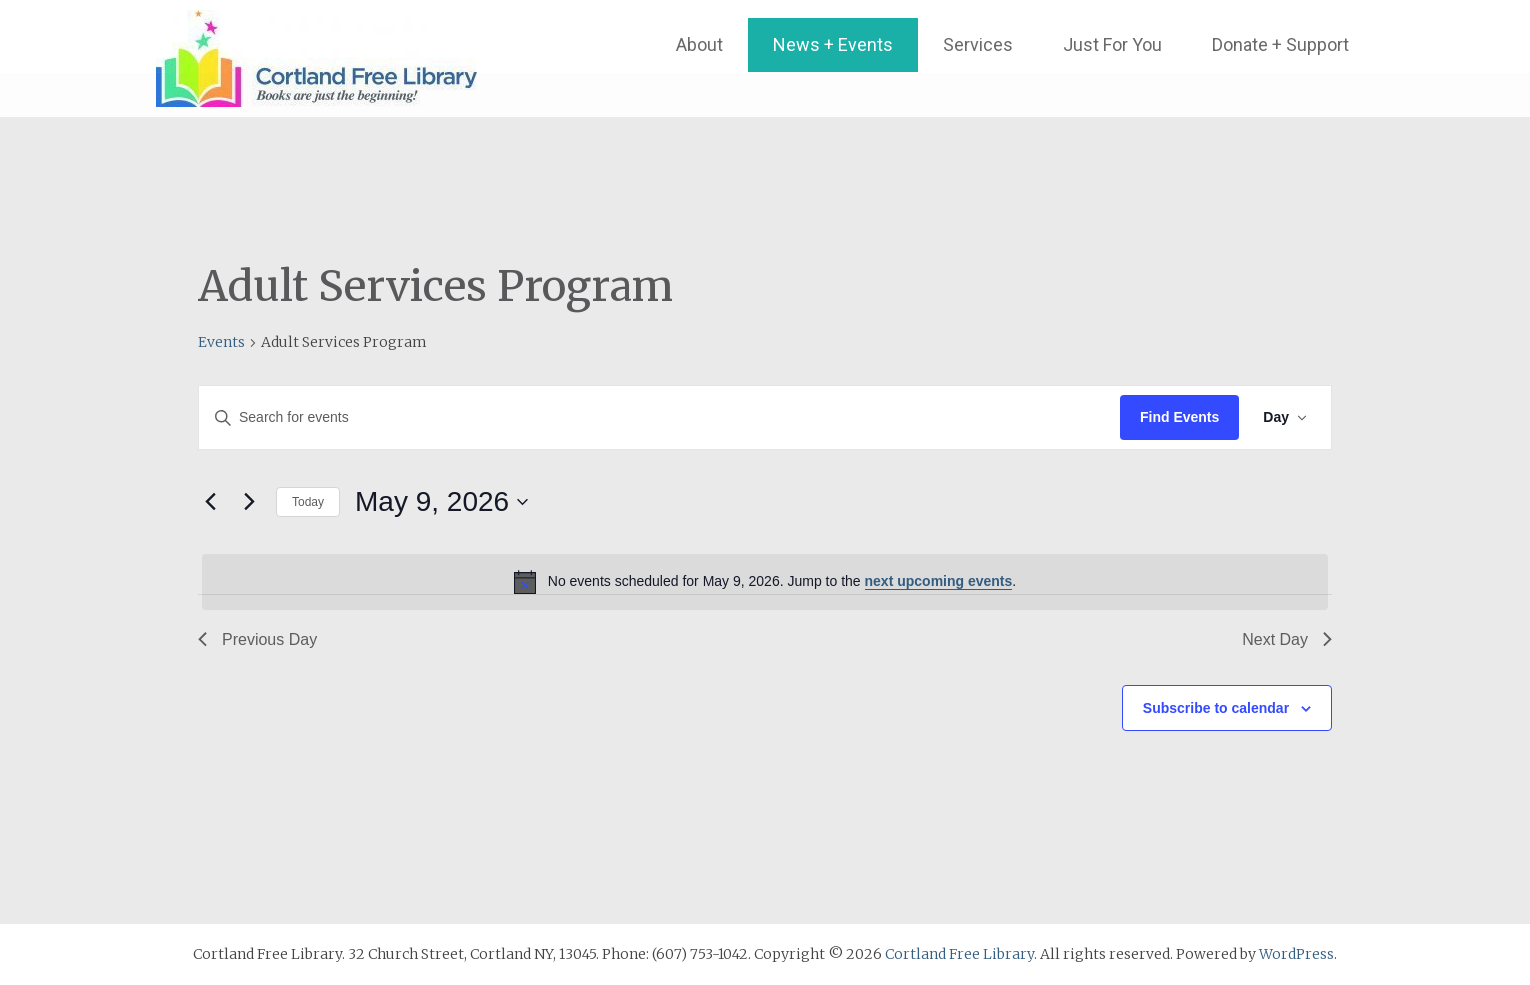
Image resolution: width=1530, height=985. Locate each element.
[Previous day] (210, 502)
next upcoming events (939, 581)
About (699, 44)
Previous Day (257, 639)
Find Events (1179, 417)
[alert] (765, 582)
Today (308, 502)
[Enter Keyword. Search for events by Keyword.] (659, 417)
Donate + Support (1280, 44)
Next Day (1287, 639)
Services (978, 44)
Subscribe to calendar (1216, 708)
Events (221, 342)
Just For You (1112, 44)
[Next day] (249, 502)
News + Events (833, 44)
